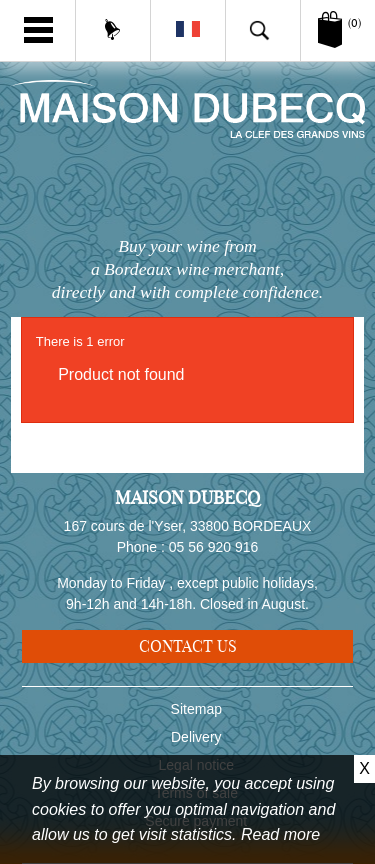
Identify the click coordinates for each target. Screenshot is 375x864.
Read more (280, 834)
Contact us (188, 646)
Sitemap (196, 709)
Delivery (196, 737)
